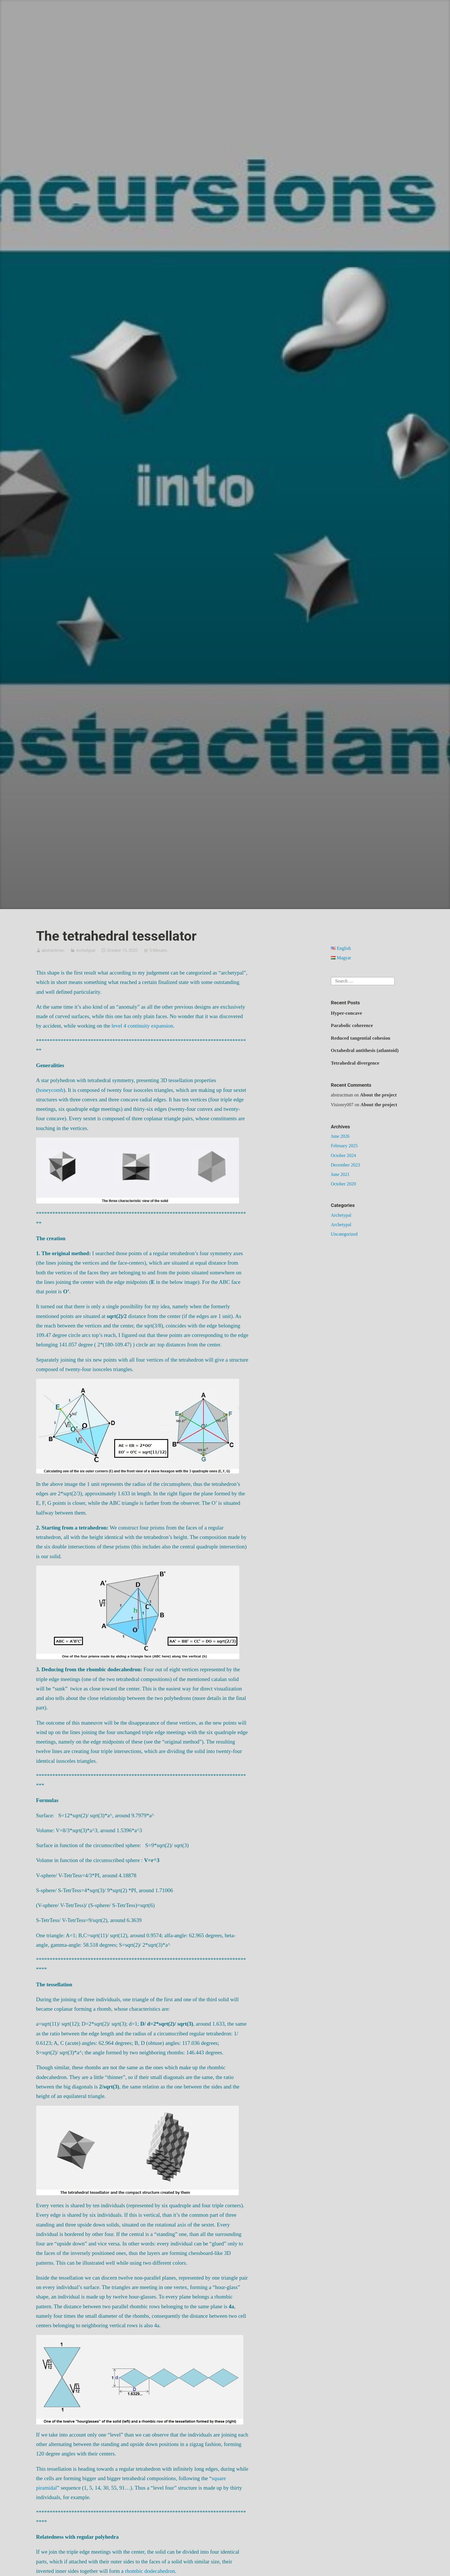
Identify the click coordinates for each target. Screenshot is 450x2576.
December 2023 (345, 1164)
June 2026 (340, 1136)
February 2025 (344, 1145)
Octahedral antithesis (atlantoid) (365, 1050)
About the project (378, 1095)
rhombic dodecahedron (150, 2571)
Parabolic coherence (352, 1025)
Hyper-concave (346, 1013)
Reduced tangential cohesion (360, 1038)
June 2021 (340, 1174)
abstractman (53, 950)
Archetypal (85, 950)
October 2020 (343, 1183)
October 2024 (343, 1155)
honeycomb (50, 1090)
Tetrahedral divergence (355, 1063)
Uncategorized (344, 1234)
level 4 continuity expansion (142, 1026)
